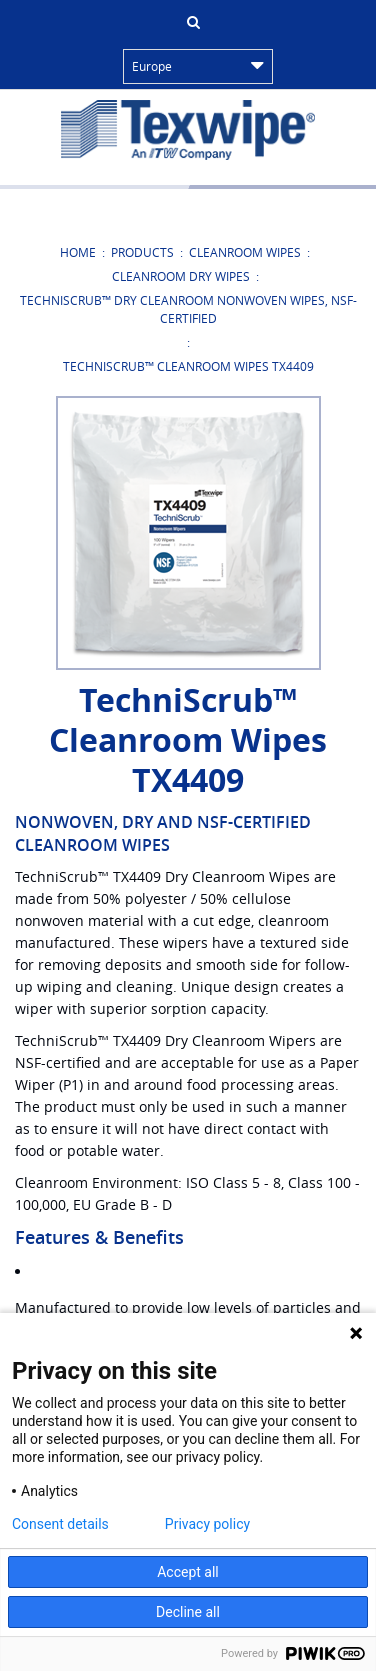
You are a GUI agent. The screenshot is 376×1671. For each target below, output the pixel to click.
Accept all (188, 1572)
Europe (198, 66)
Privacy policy (207, 1524)
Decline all (188, 1612)
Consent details (60, 1524)
